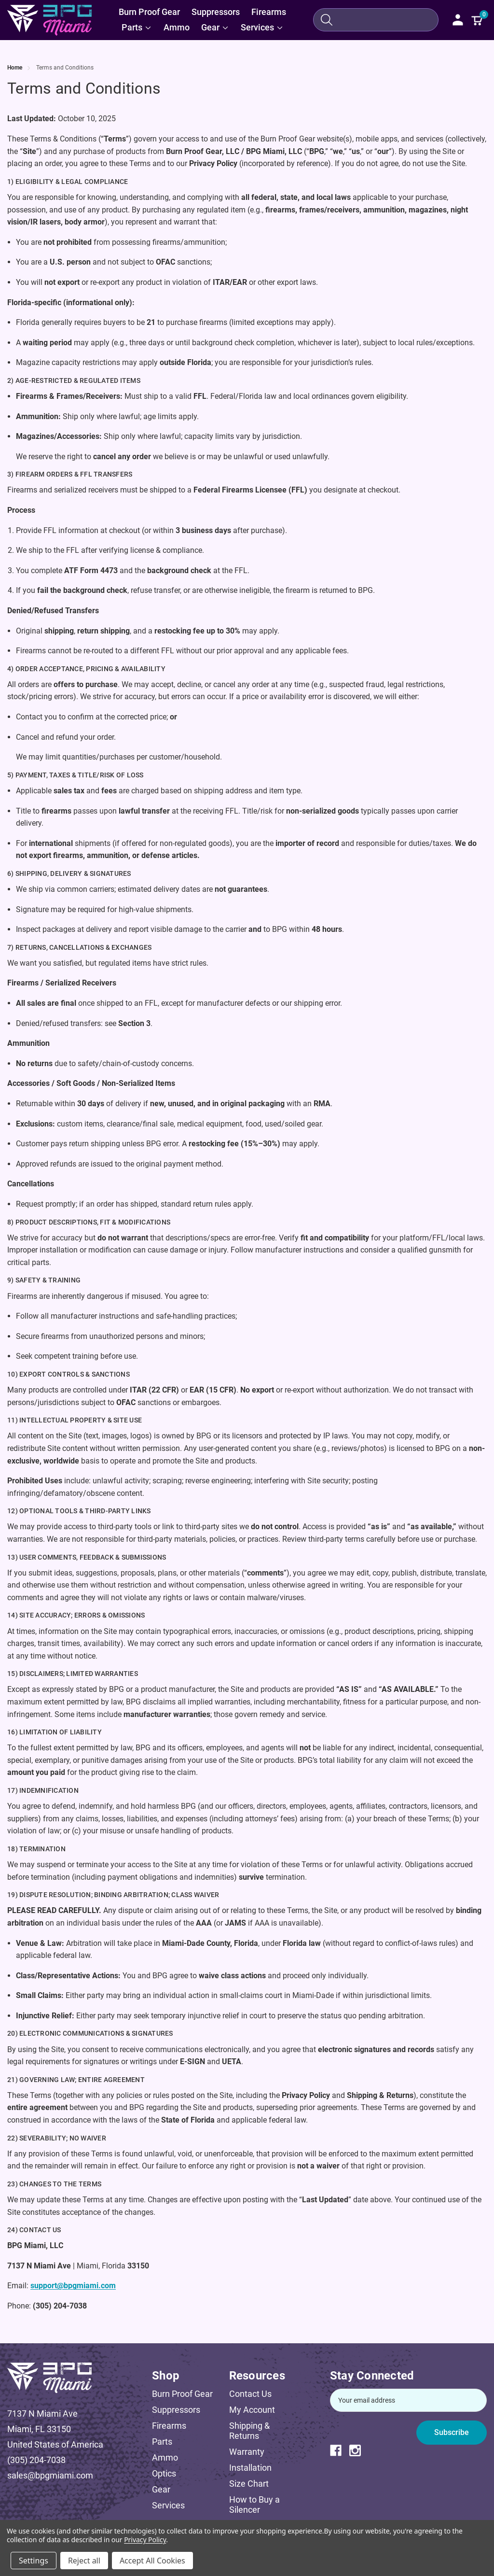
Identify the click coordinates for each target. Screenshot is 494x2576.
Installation (250, 2468)
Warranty (246, 2452)
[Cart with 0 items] (477, 19)
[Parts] (137, 27)
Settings (33, 2560)
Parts (162, 2441)
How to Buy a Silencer (254, 2504)
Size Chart (249, 2483)
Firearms (169, 2426)
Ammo (165, 2457)
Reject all (84, 2560)
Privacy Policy (145, 2539)
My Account (252, 2410)
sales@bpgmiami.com (50, 2475)
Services (168, 2505)
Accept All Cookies (152, 2560)
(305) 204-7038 (36, 2460)
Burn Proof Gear (182, 2394)
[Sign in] (458, 19)
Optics (164, 2473)
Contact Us (250, 2394)
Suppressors (176, 2410)
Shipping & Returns (249, 2431)
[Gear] (215, 27)
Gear (161, 2489)
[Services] (262, 27)
